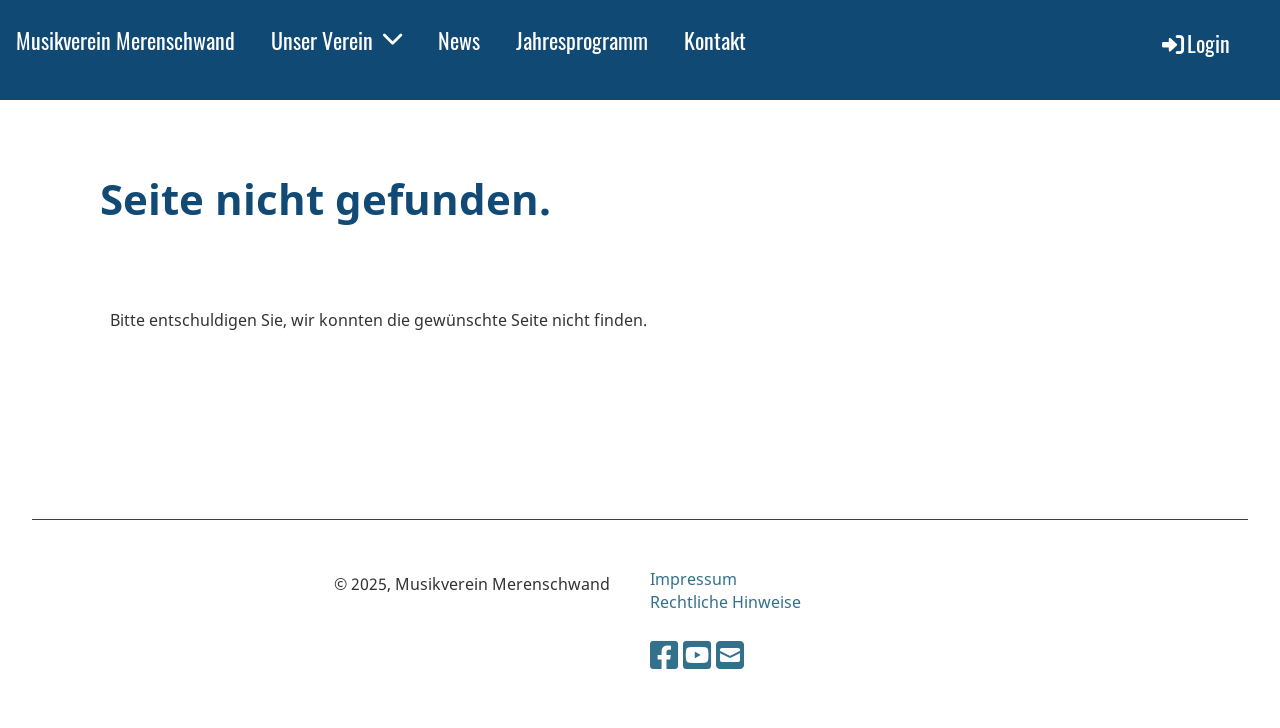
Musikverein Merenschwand (125, 40)
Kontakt (715, 40)
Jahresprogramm (582, 40)
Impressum (693, 579)
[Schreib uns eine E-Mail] (730, 654)
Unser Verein (336, 40)
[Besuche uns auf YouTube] (697, 654)
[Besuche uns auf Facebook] (664, 654)
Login (1194, 43)
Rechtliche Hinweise (725, 602)
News (459, 40)
